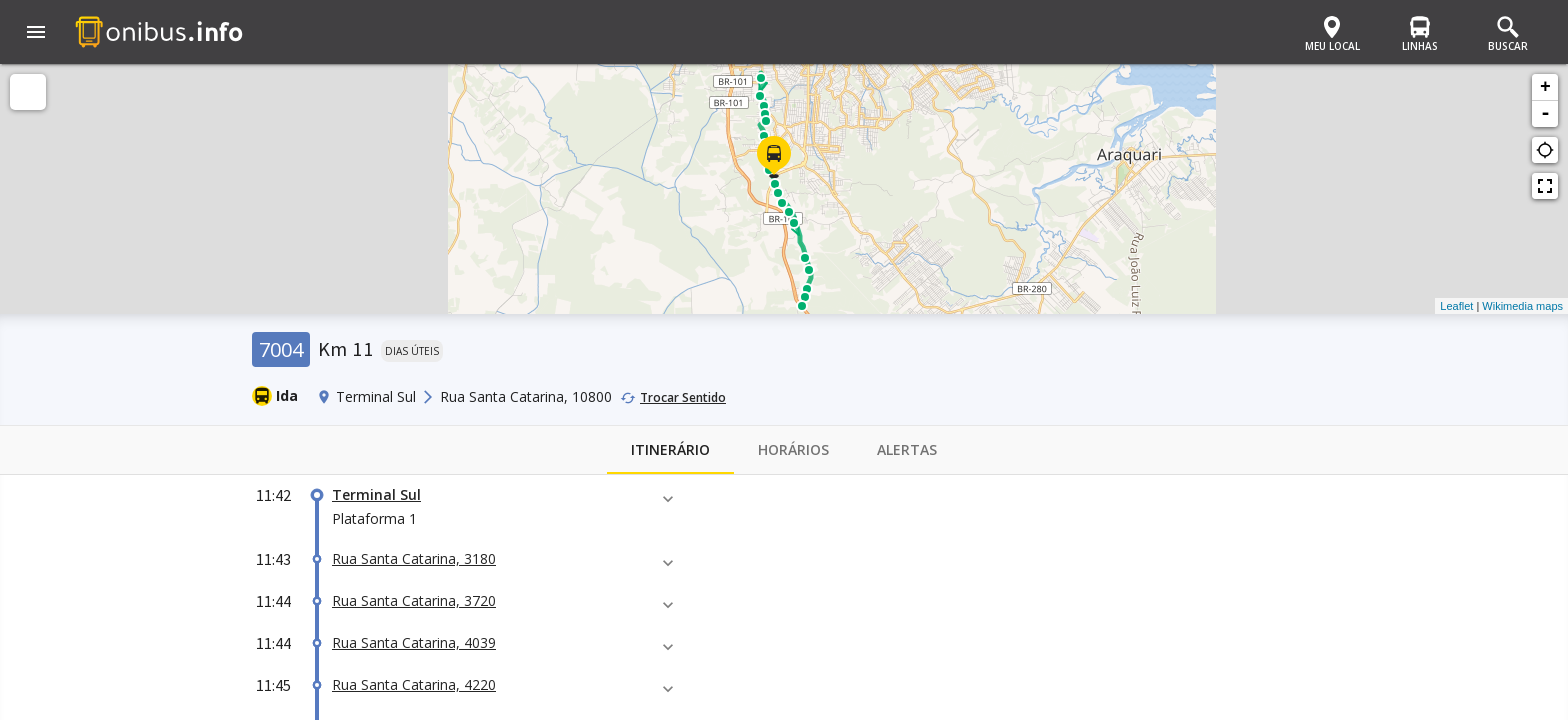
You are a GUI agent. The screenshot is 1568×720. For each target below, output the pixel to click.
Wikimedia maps (1522, 306)
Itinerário (670, 450)
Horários (793, 450)
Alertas (907, 450)
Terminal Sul (376, 494)
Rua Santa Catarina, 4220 (414, 684)
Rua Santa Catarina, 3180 (414, 558)
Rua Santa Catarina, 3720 (414, 600)
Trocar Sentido (683, 397)
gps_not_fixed (1545, 150)
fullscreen (1545, 186)
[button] (36, 34)
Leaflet (1456, 306)
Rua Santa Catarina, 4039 (414, 642)
